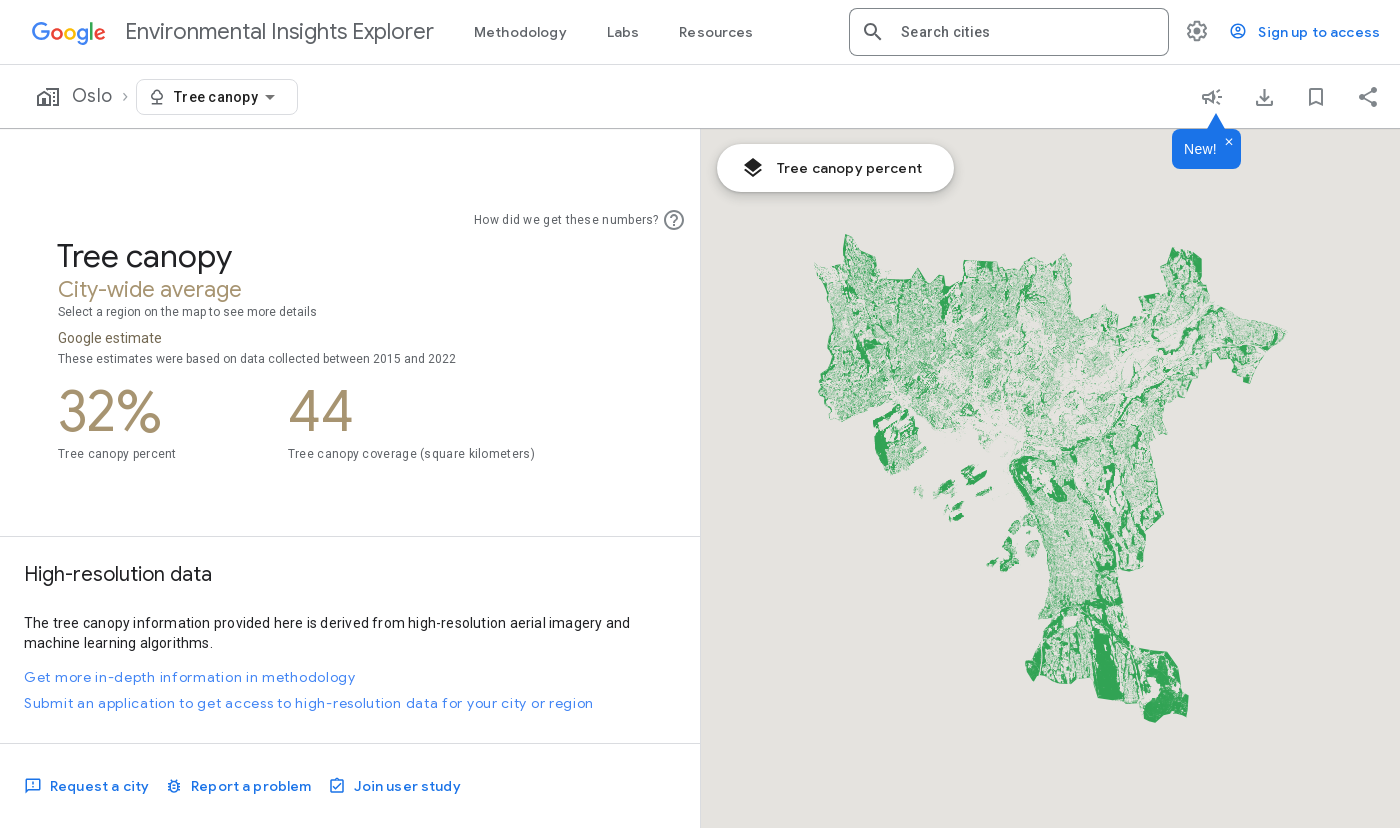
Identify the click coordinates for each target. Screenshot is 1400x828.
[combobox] (1027, 32)
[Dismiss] (1229, 143)
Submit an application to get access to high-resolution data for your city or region (309, 703)
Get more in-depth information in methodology (190, 677)
